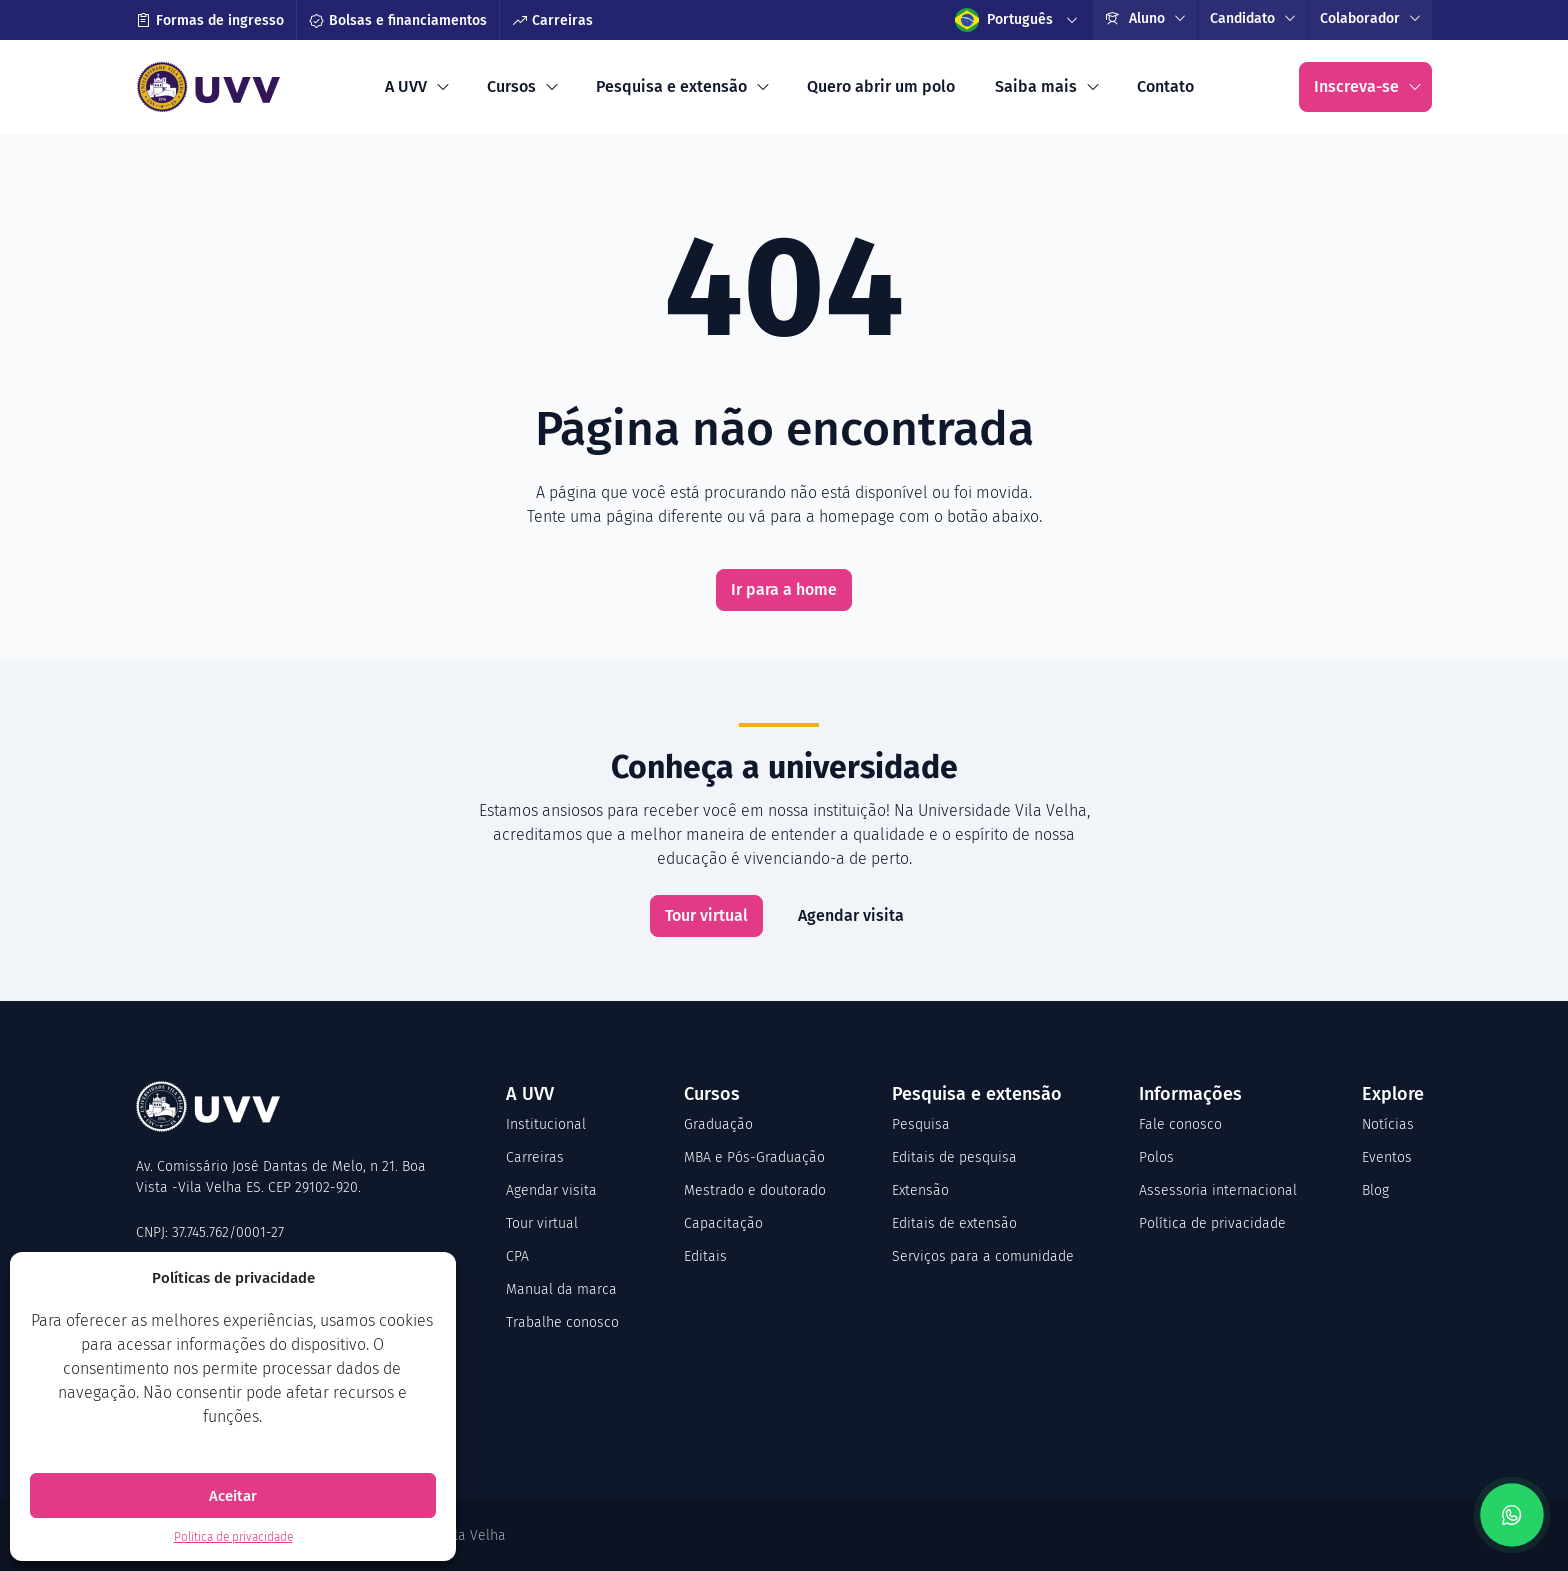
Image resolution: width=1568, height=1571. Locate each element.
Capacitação (723, 1223)
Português (1004, 20)
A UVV (406, 86)
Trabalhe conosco (562, 1322)
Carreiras (552, 20)
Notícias (1388, 1124)
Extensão (920, 1190)
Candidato (1242, 18)
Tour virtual (706, 915)
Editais (705, 1256)
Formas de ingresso (210, 20)
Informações (1190, 1094)
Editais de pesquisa (954, 1157)
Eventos (1387, 1157)
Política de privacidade (233, 1537)
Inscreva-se (1356, 86)
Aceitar (233, 1496)
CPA (517, 1256)
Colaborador (1360, 18)
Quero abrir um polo (881, 86)
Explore (1393, 1094)
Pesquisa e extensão (671, 86)
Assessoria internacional (1218, 1190)
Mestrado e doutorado (755, 1190)
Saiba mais (1036, 86)
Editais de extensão (954, 1223)
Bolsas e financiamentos (398, 20)
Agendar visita (851, 915)
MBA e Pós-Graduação (754, 1157)
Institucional (546, 1124)
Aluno (1135, 18)
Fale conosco (1180, 1124)
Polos (1156, 1157)
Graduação (718, 1124)
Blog (1375, 1190)
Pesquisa (921, 1124)
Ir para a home (784, 589)
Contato (1165, 86)
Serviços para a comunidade (983, 1256)
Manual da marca (561, 1289)
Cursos (511, 86)
